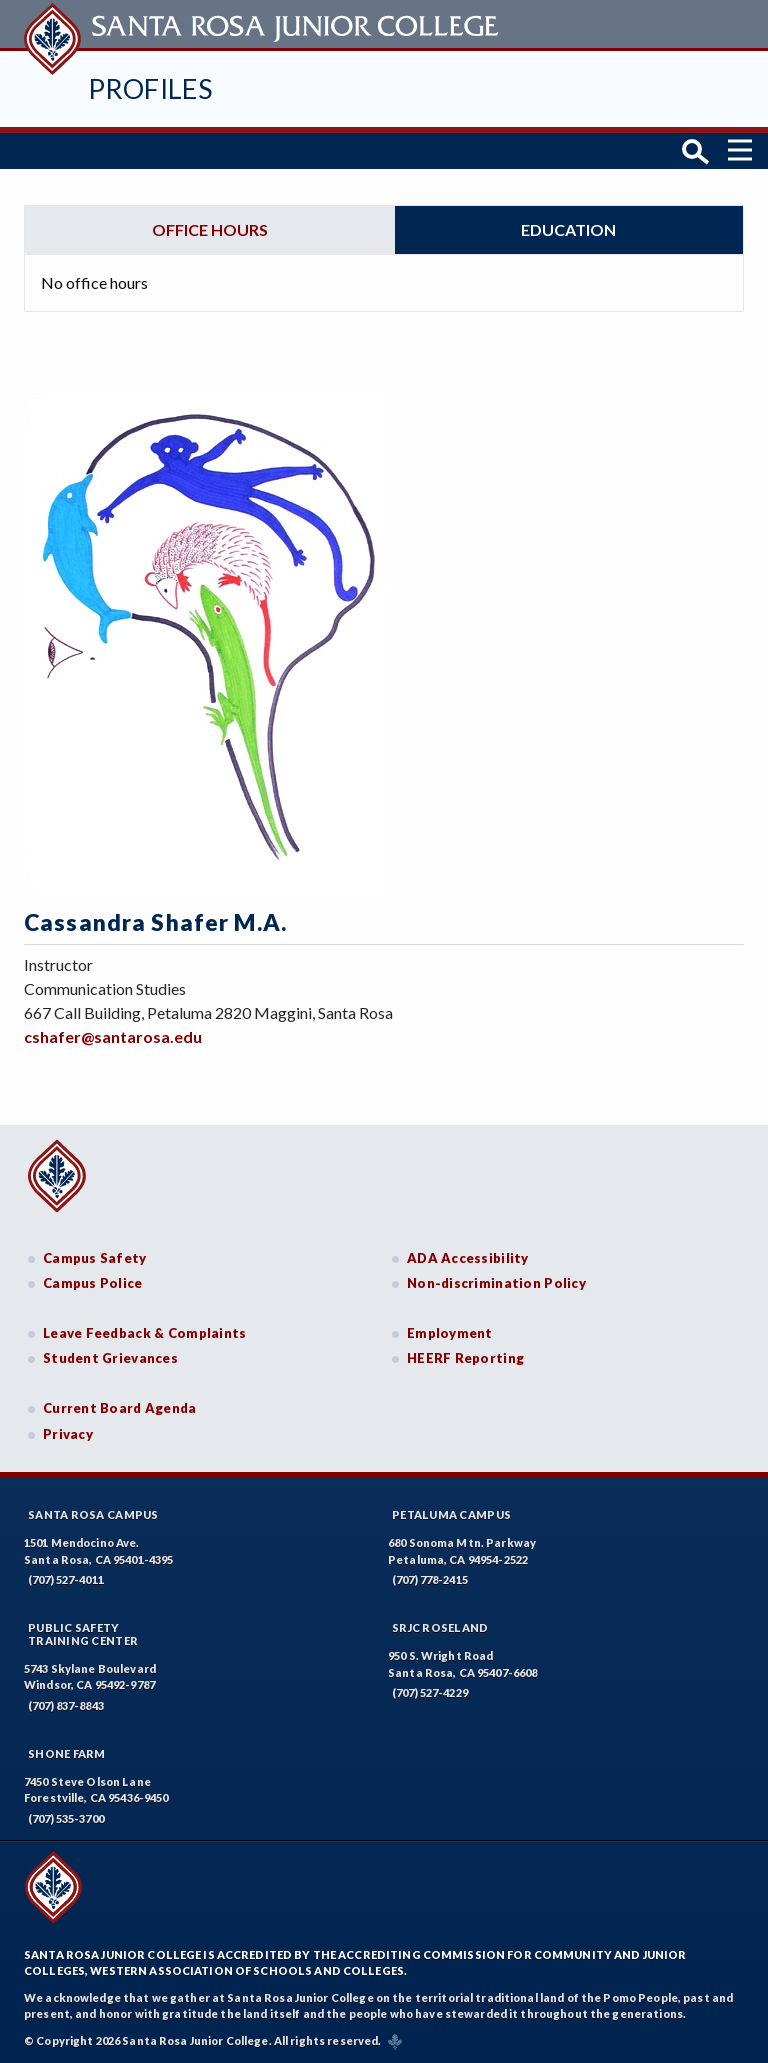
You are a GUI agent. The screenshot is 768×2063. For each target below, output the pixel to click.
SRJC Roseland (440, 1627)
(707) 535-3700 (66, 1818)
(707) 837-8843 (66, 1705)
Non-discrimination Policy (496, 1283)
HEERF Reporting (465, 1358)
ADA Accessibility (468, 1258)
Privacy (68, 1434)
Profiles (150, 88)
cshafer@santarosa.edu (113, 1036)
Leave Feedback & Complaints (144, 1333)
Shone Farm (67, 1753)
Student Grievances (110, 1358)
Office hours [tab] (210, 229)
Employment (450, 1333)
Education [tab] (568, 229)
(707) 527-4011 (66, 1579)
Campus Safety (95, 1258)
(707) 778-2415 (430, 1579)
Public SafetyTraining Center (83, 1634)
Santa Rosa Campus (93, 1514)
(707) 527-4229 (430, 1692)
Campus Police (93, 1283)
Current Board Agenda (120, 1408)
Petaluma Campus (451, 1514)
